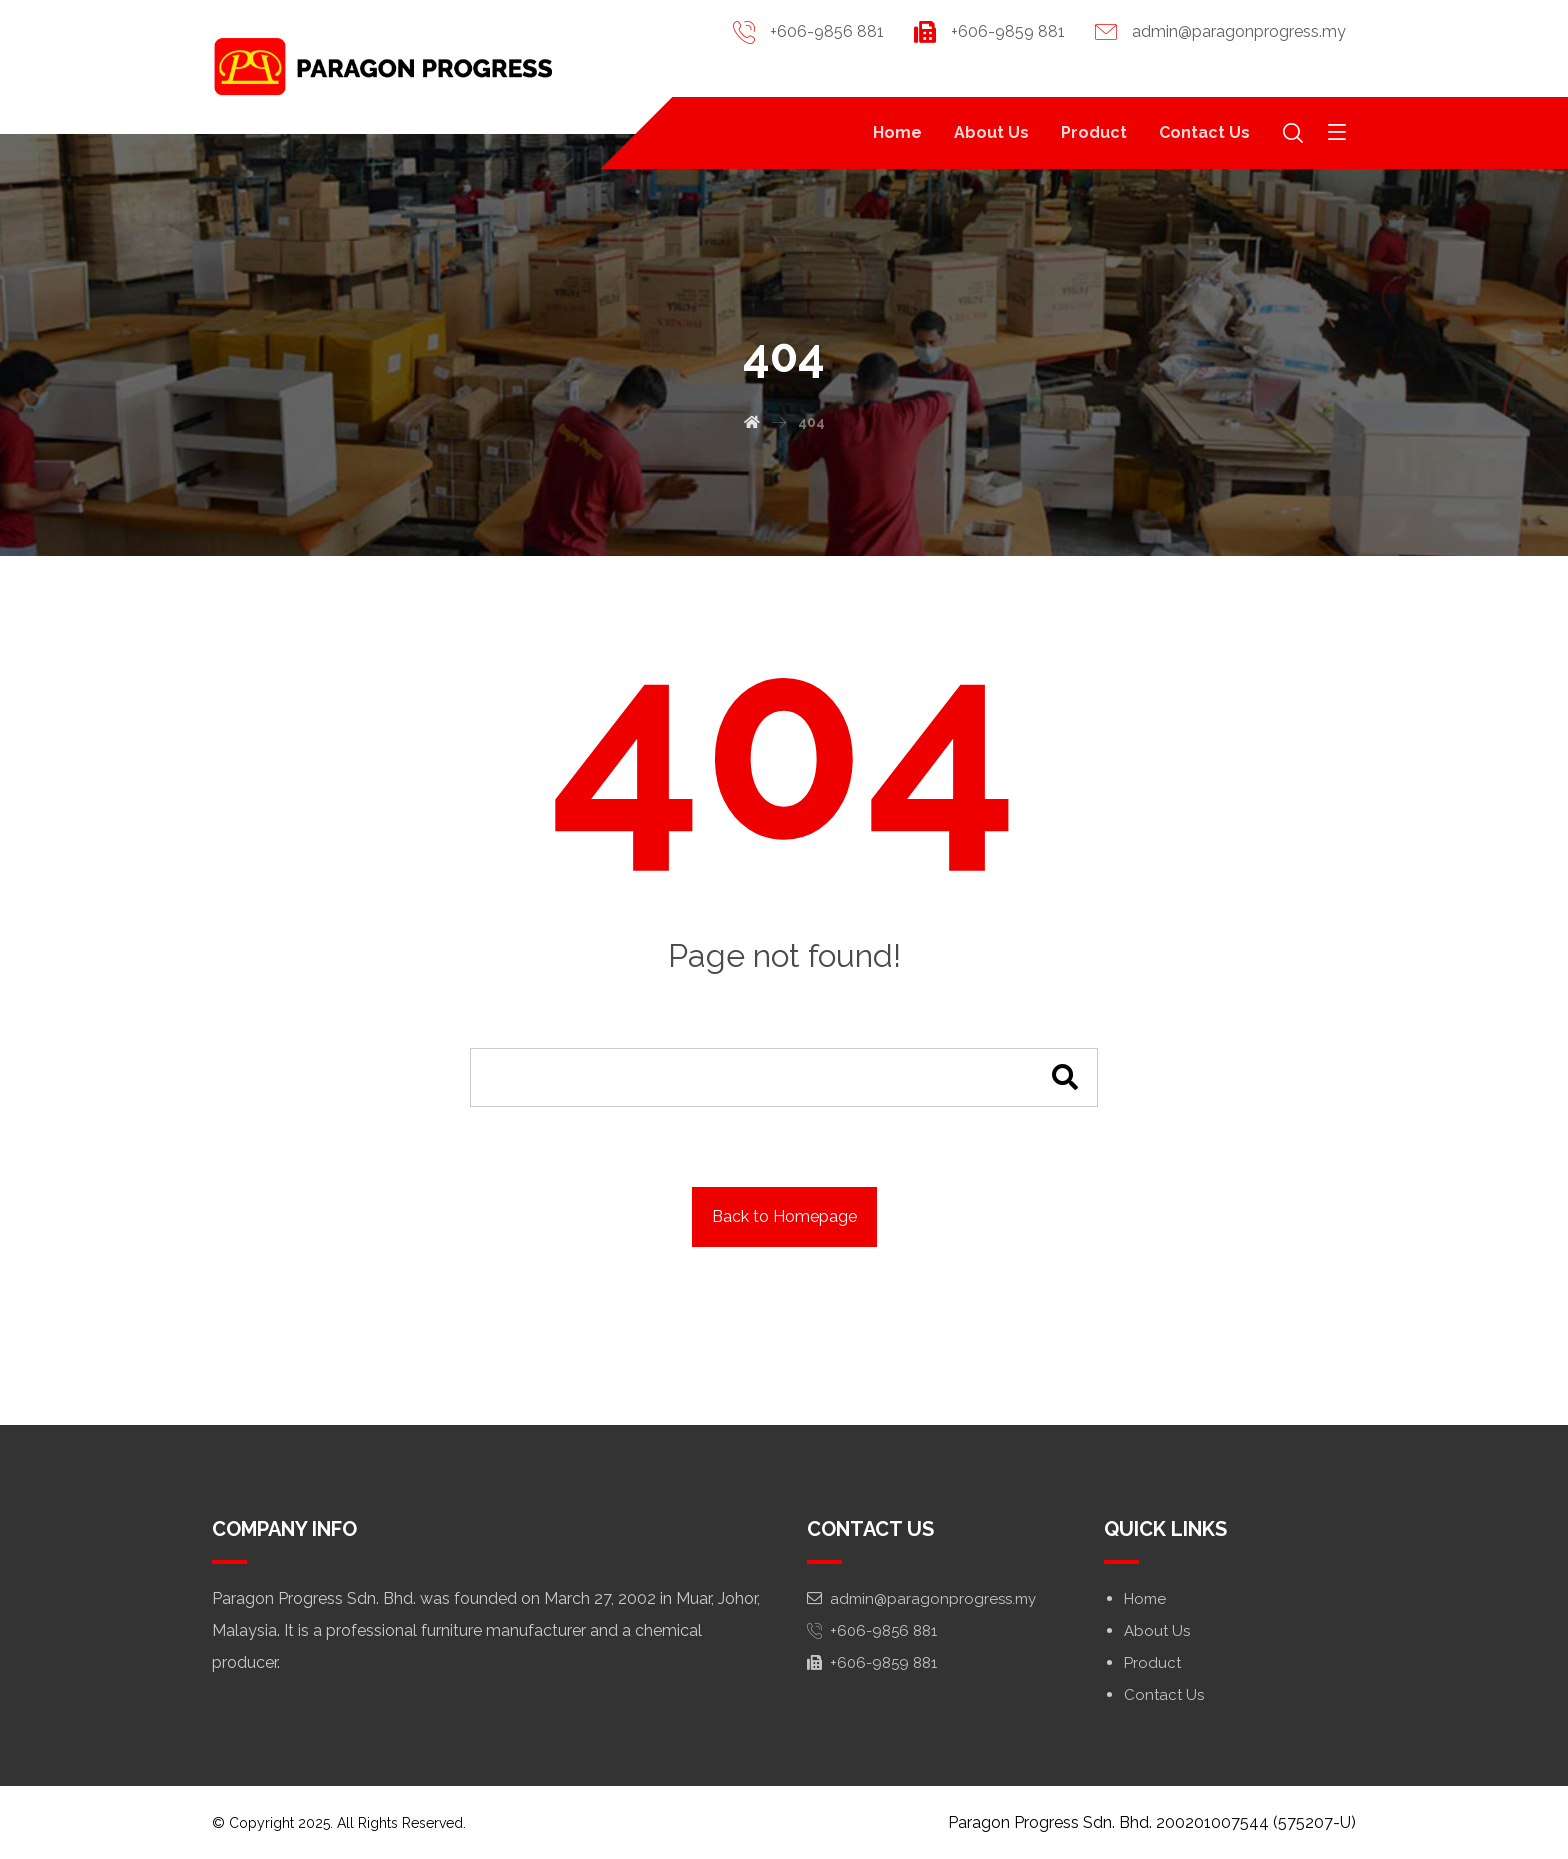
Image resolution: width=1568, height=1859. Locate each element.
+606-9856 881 (872, 1631)
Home (1145, 1599)
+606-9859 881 (872, 1663)
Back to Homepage (784, 1216)
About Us (1157, 1631)
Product (1152, 1663)
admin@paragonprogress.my (921, 1599)
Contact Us (1164, 1695)
